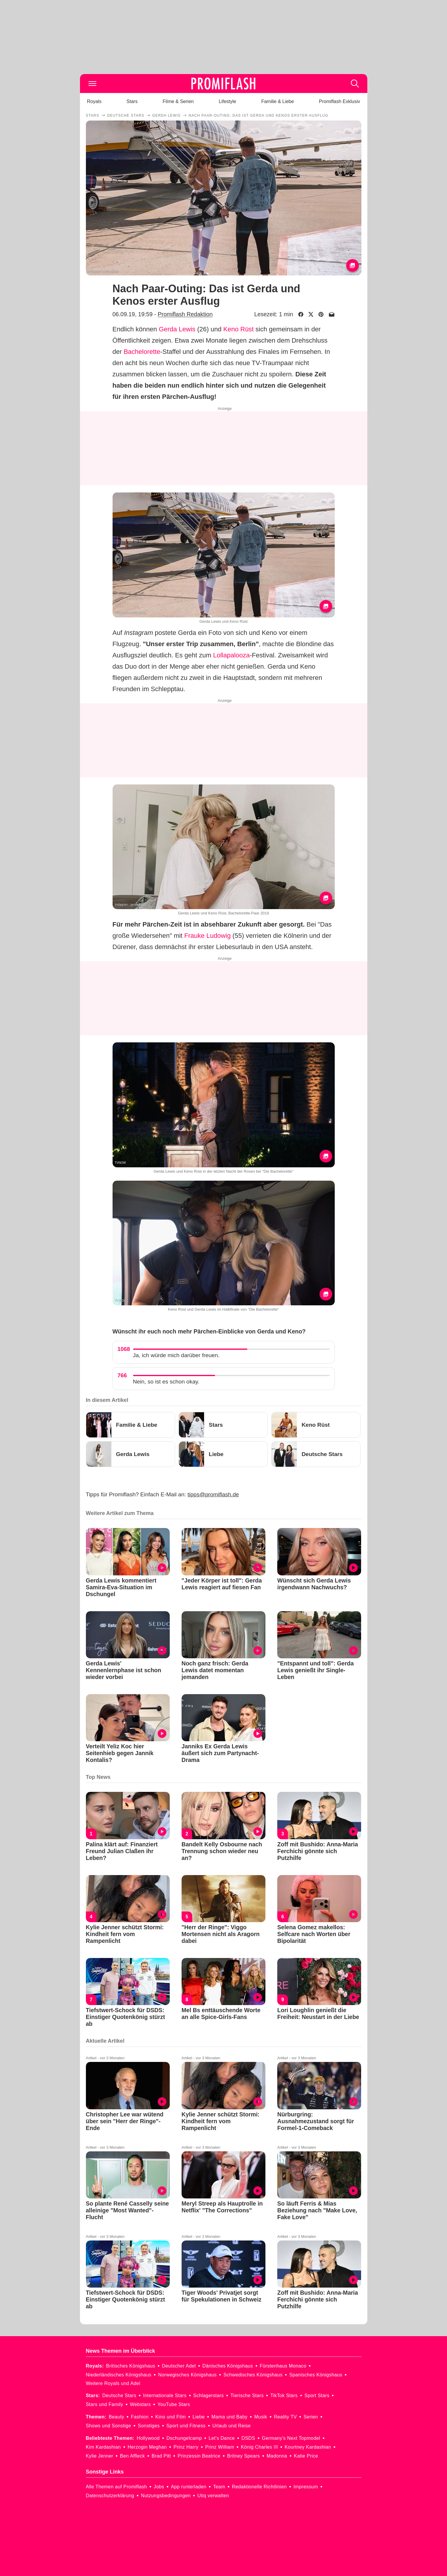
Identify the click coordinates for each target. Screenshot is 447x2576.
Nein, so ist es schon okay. (166, 1381)
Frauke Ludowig (207, 935)
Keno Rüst (238, 329)
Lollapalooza (231, 655)
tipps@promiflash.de (213, 1494)
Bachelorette (142, 351)
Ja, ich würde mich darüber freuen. (176, 1355)
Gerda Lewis (177, 329)
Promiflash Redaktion (185, 314)
